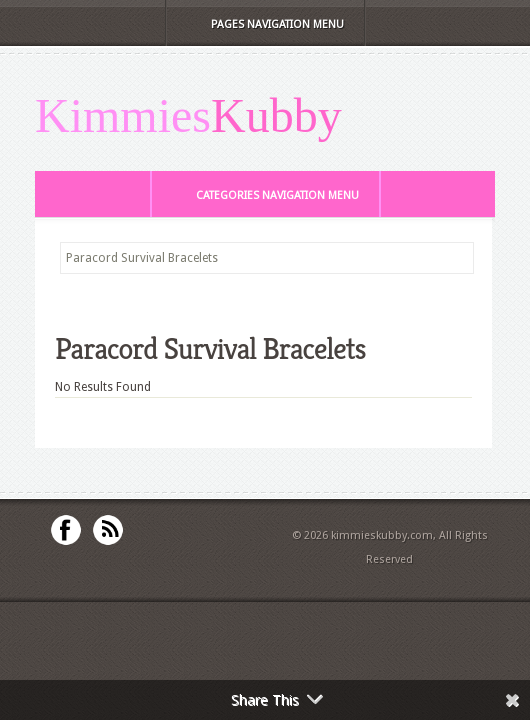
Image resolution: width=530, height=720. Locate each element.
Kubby (276, 116)
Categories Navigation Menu (264, 195)
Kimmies (123, 116)
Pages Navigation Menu (264, 24)
